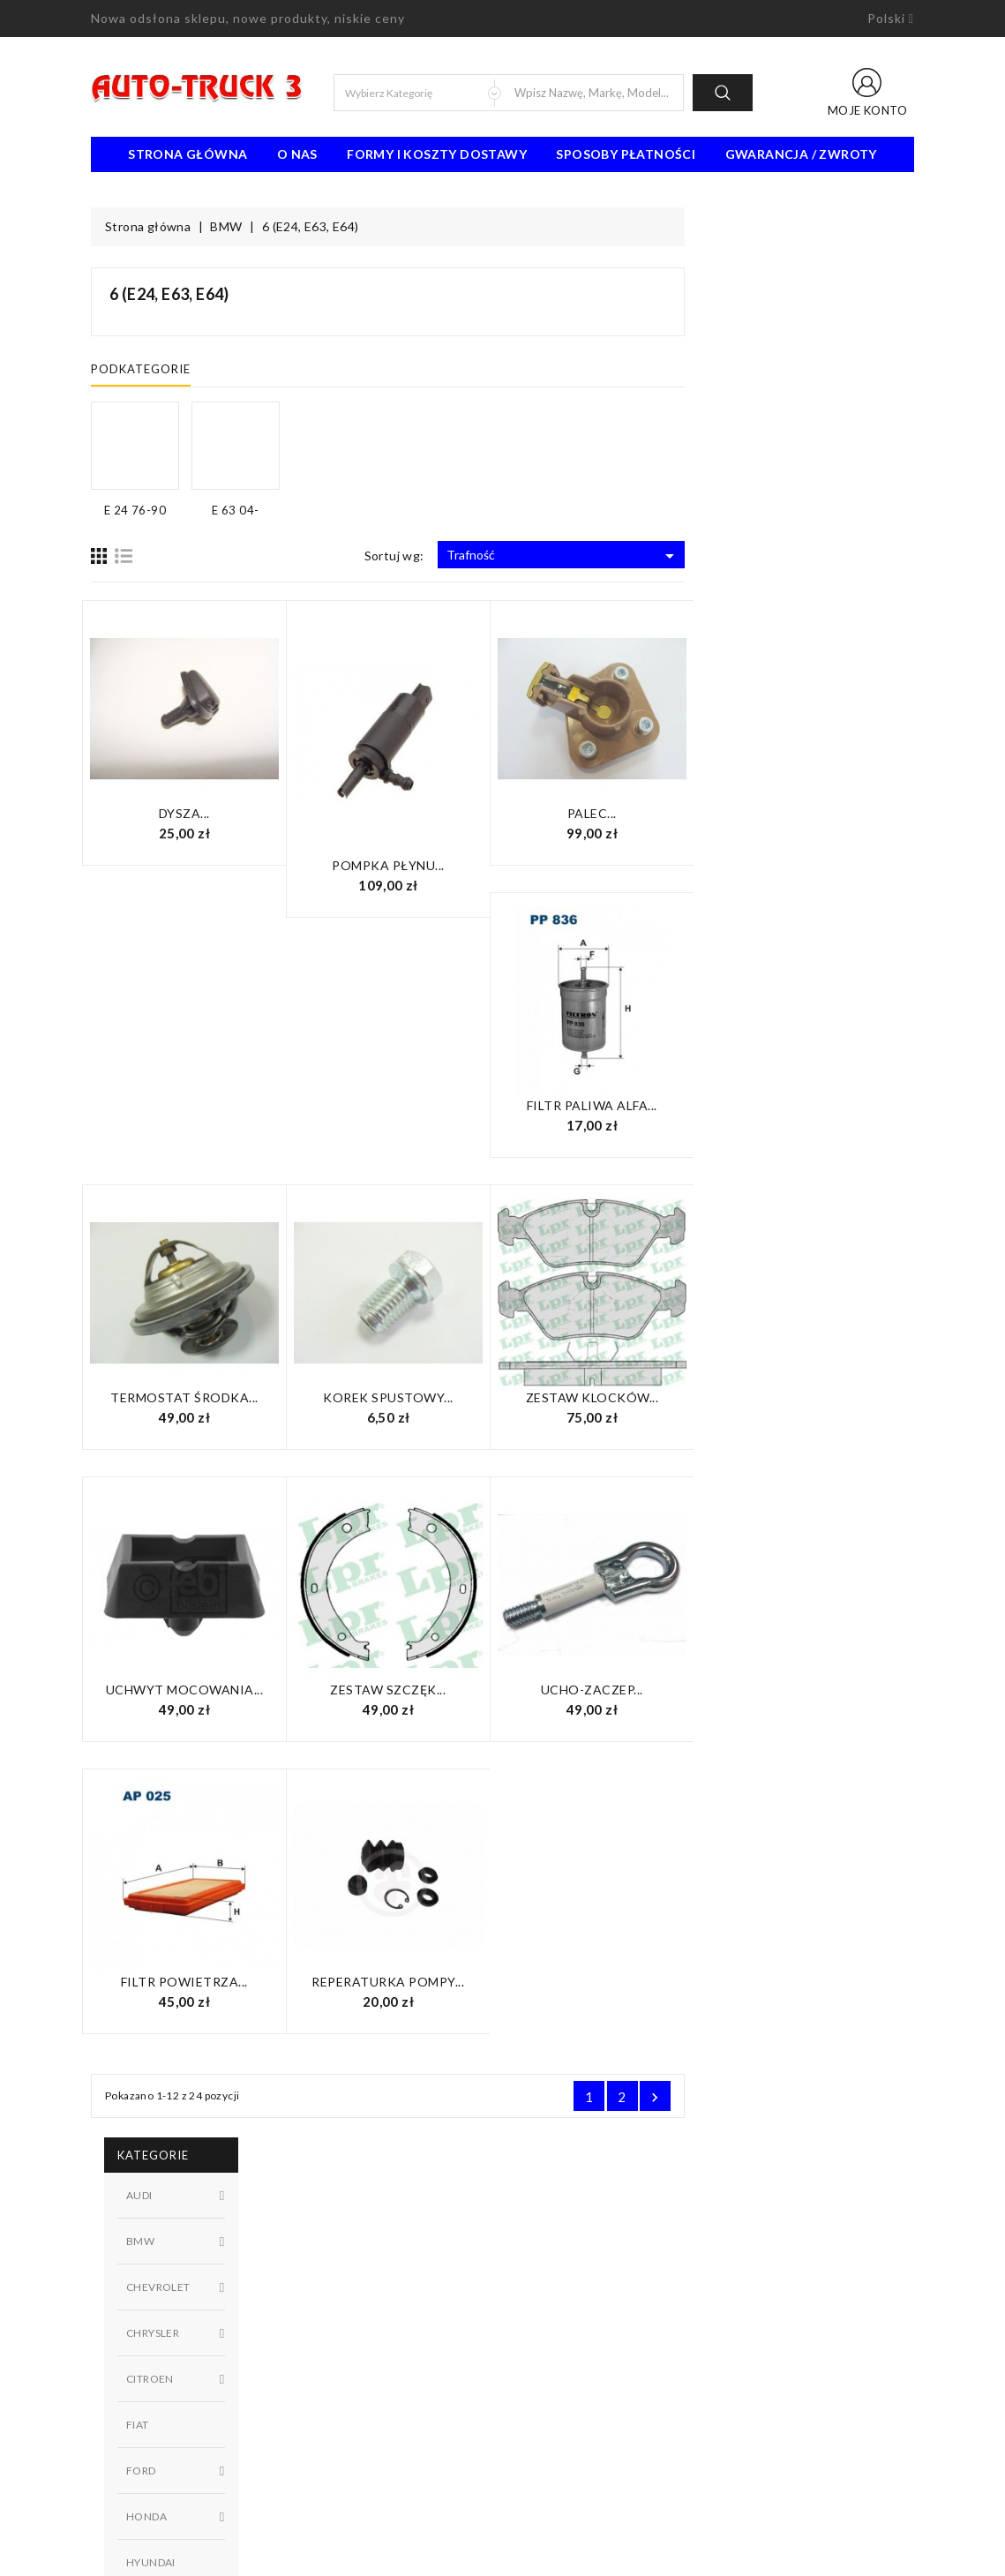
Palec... (821, 813)
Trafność (793, 556)
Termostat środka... (414, 1397)
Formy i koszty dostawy (437, 153)
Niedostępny (198, 1055)
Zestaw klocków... (822, 1397)
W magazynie (198, 1085)
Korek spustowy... (617, 1397)
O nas (297, 153)
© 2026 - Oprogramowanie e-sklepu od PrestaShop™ (502, 2556)
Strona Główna (187, 153)
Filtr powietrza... (413, 1981)
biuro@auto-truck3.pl (172, 2496)
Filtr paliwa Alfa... (821, 1105)
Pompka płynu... (617, 865)
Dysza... (413, 813)
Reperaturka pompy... (617, 1981)
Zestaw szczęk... (617, 1689)
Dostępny (198, 1025)
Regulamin (544, 2269)
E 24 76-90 (198, 913)
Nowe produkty (346, 2295)
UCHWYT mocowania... (414, 1689)
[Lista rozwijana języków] (890, 18)
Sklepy (534, 2375)
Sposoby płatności (625, 153)
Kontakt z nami (557, 2322)
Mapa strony (551, 2348)
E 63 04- (198, 943)
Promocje (330, 2269)
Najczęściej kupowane (363, 2322)
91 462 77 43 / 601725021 (189, 2469)
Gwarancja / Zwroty (801, 153)
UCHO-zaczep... (821, 1689)
